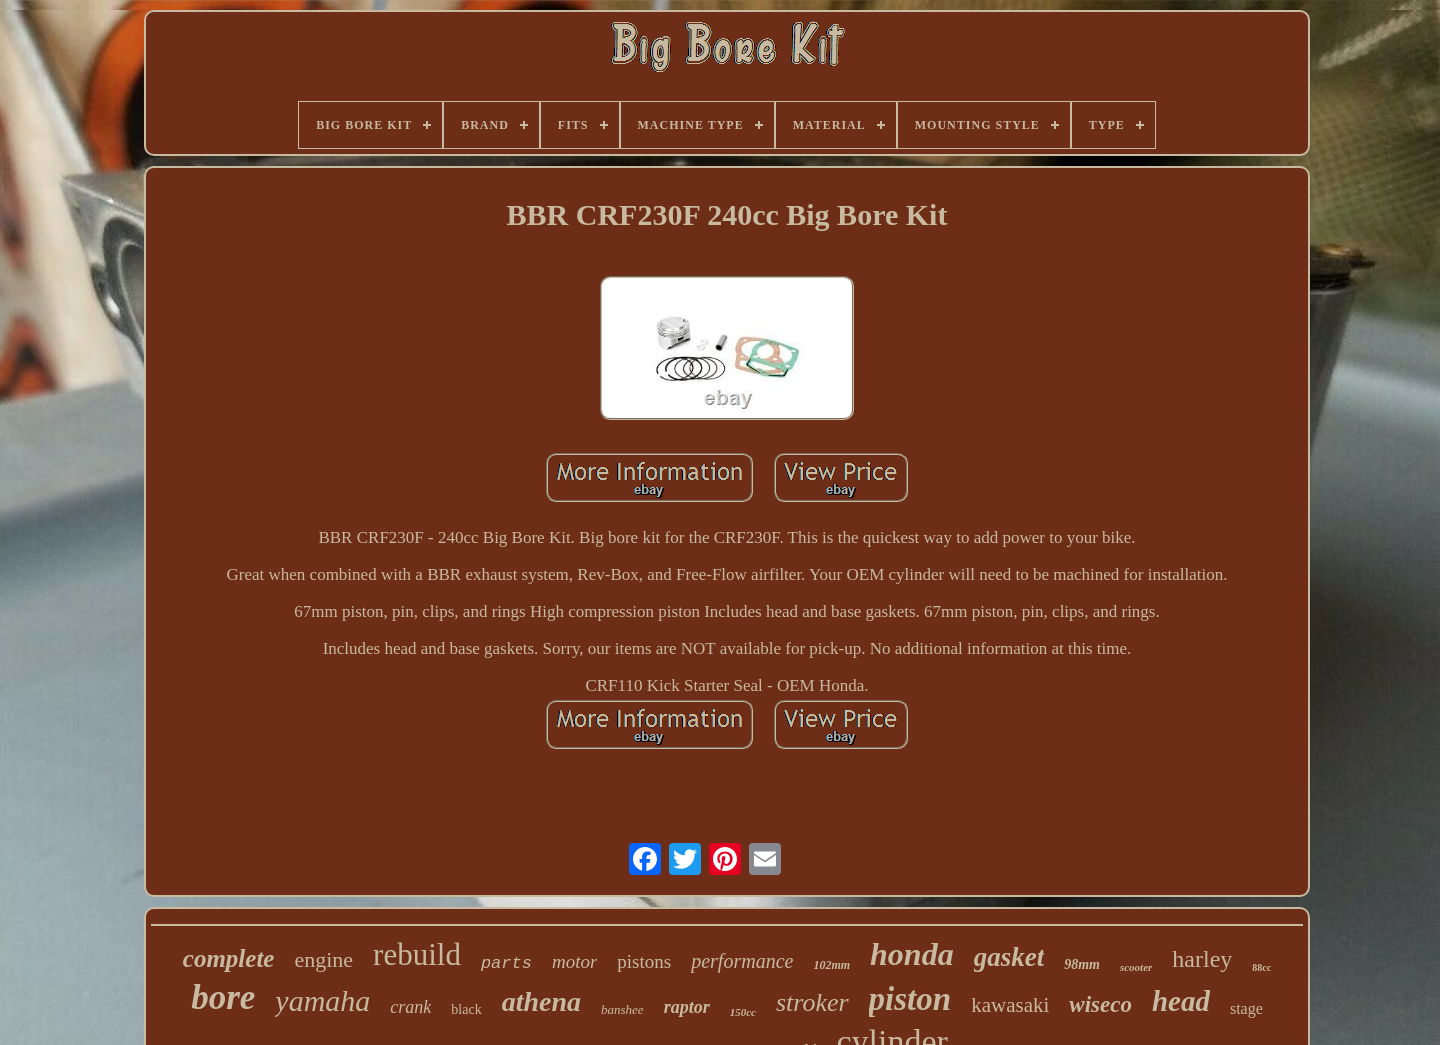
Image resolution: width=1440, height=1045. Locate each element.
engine (323, 959)
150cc (743, 1012)
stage (1246, 1008)
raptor (687, 1007)
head (1181, 1001)
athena (541, 1001)
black (466, 1009)
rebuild (417, 954)
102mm (831, 965)
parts (506, 963)
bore (223, 997)
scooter (1136, 967)
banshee (622, 1009)
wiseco (1100, 1004)
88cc (1261, 967)
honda (912, 954)
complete (229, 958)
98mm (1082, 964)
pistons (644, 961)
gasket (1009, 957)
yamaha (322, 1000)
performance (742, 961)
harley (1202, 959)
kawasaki (1010, 1005)
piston (910, 999)
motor (574, 961)
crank (410, 1007)
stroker (812, 1002)
